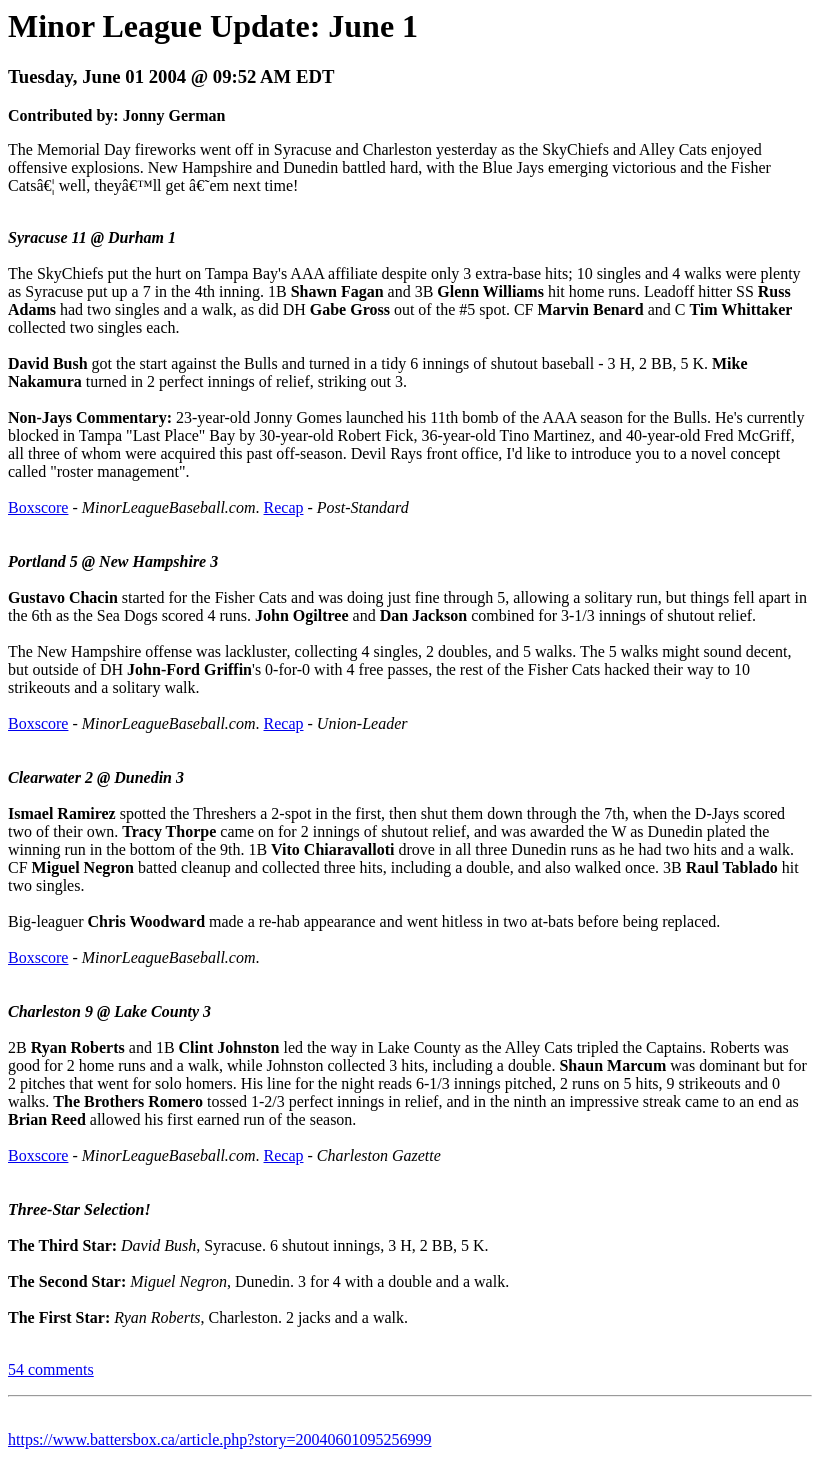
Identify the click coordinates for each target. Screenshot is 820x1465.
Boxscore (38, 507)
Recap (284, 507)
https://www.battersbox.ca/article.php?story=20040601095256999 (219, 1439)
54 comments (51, 1369)
